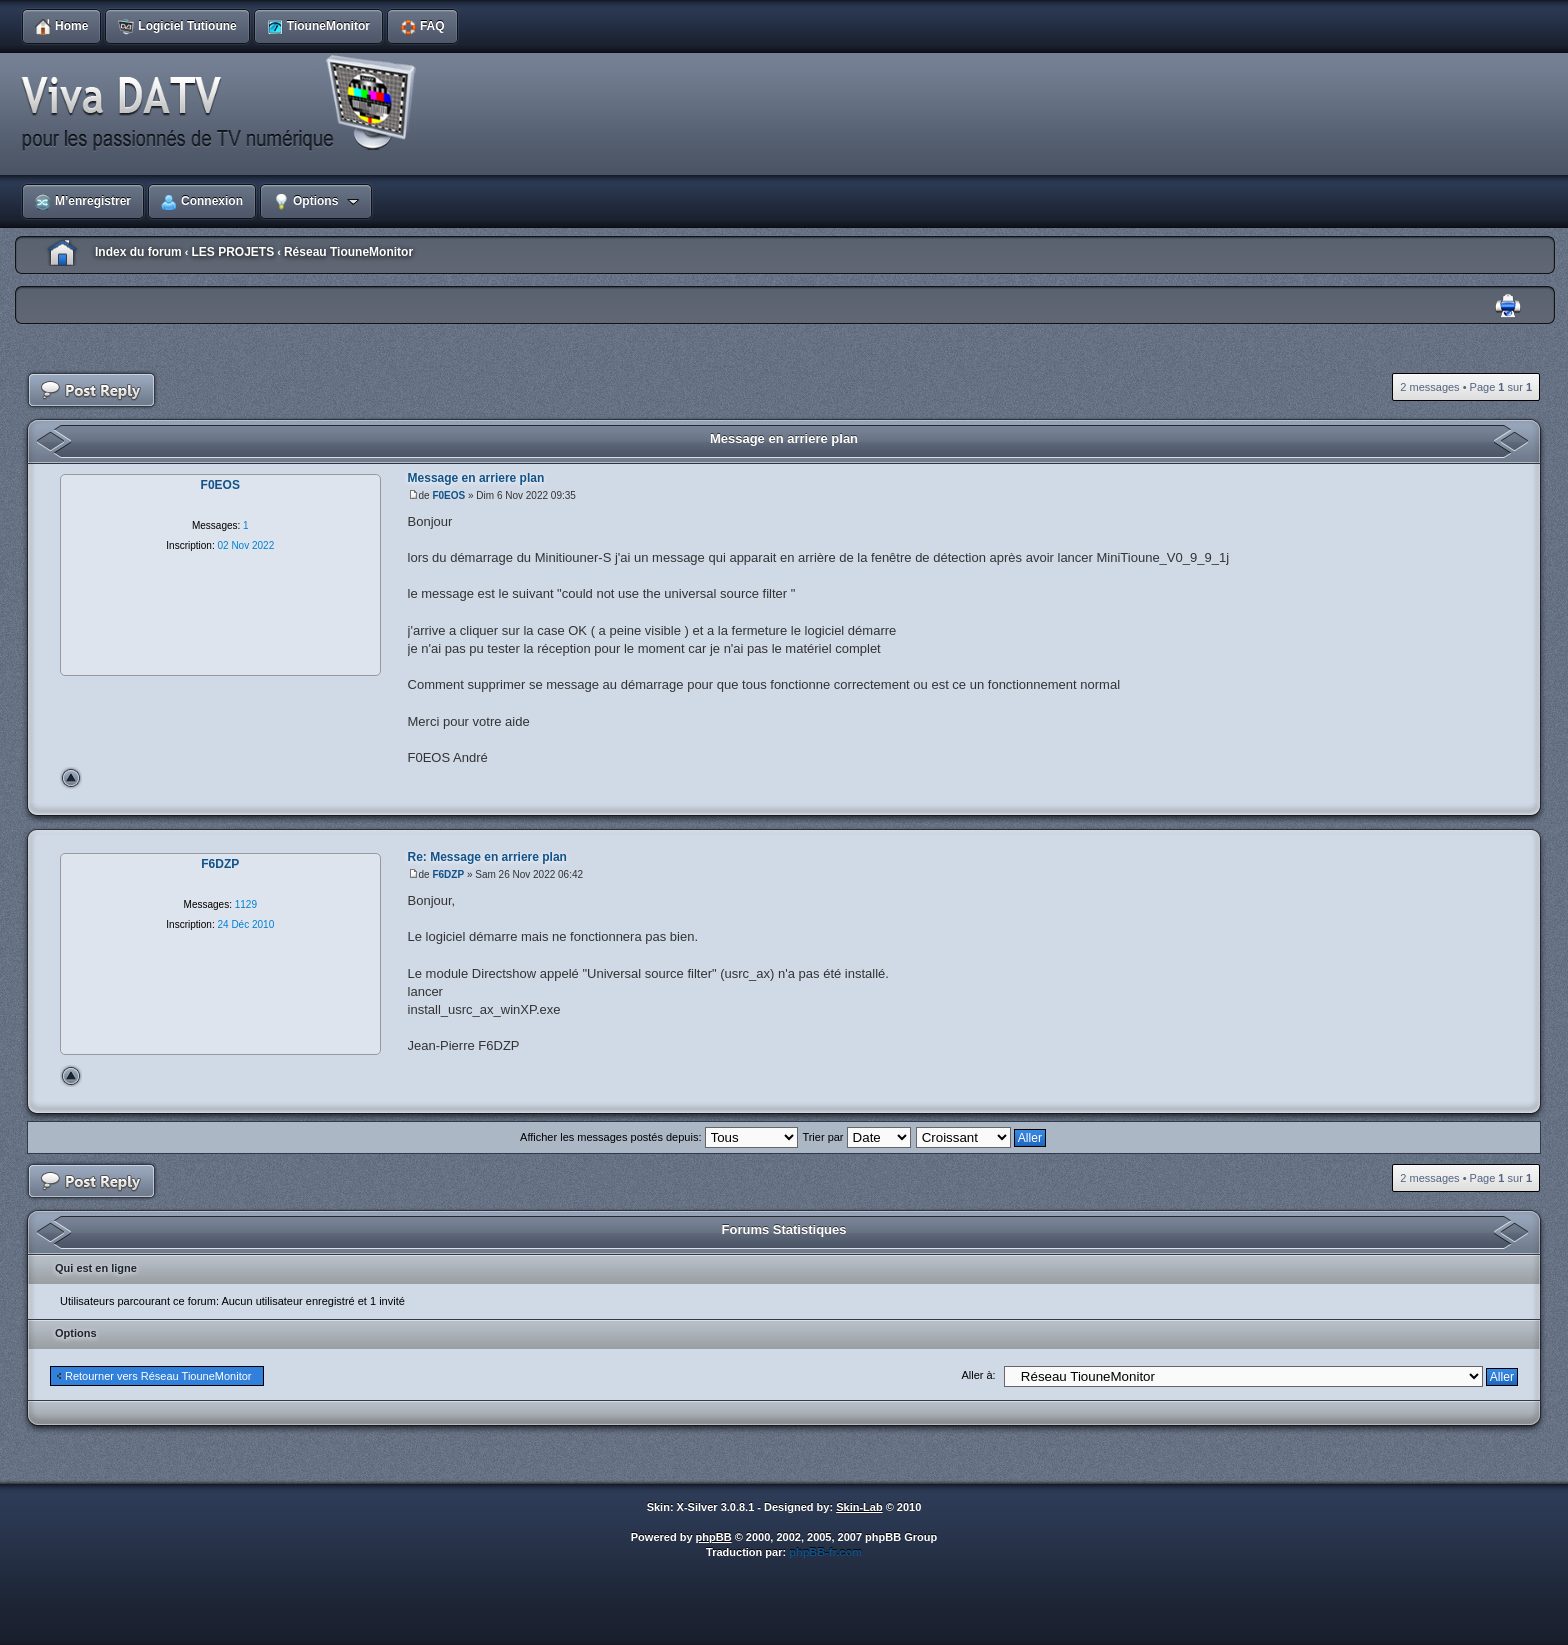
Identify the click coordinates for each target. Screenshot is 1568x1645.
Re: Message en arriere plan (487, 857)
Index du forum (138, 252)
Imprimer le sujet (1508, 306)
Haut (71, 778)
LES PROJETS (232, 252)
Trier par (856, 1137)
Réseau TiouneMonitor (348, 252)
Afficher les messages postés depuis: (658, 1137)
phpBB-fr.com (825, 1552)
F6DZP (448, 874)
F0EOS (448, 495)
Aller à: (978, 1375)
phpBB (714, 1537)
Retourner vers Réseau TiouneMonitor (158, 1376)
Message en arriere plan (784, 438)
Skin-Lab (859, 1507)
